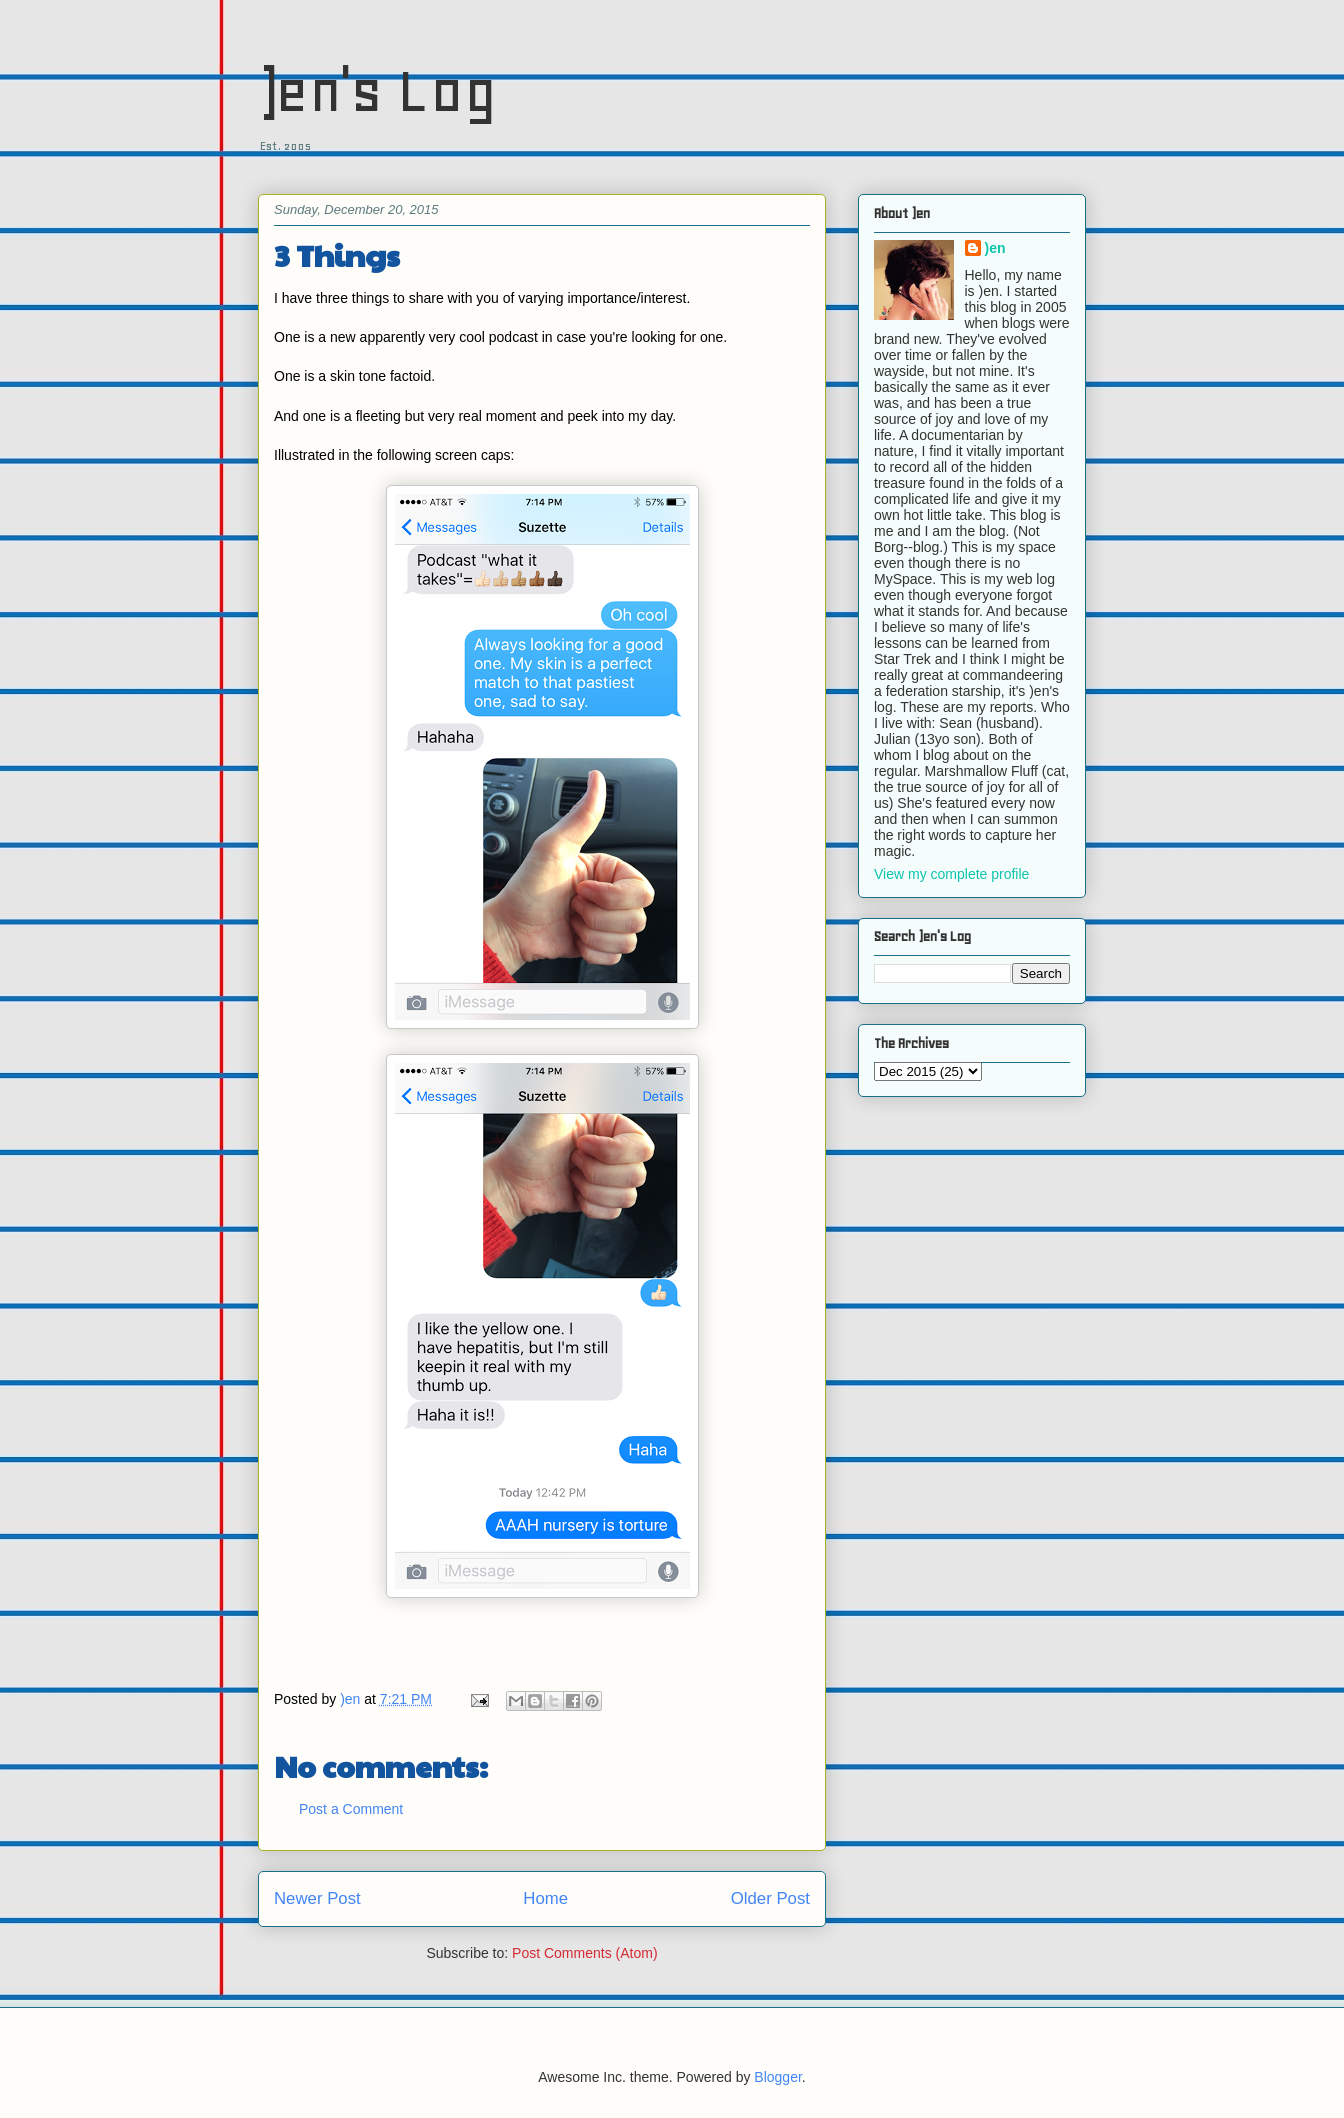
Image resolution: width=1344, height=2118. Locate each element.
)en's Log (377, 90)
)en (995, 248)
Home (545, 1898)
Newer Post (317, 1898)
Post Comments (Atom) (584, 1953)
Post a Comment (351, 1809)
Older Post (770, 1898)
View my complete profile (951, 874)
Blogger (777, 2077)
